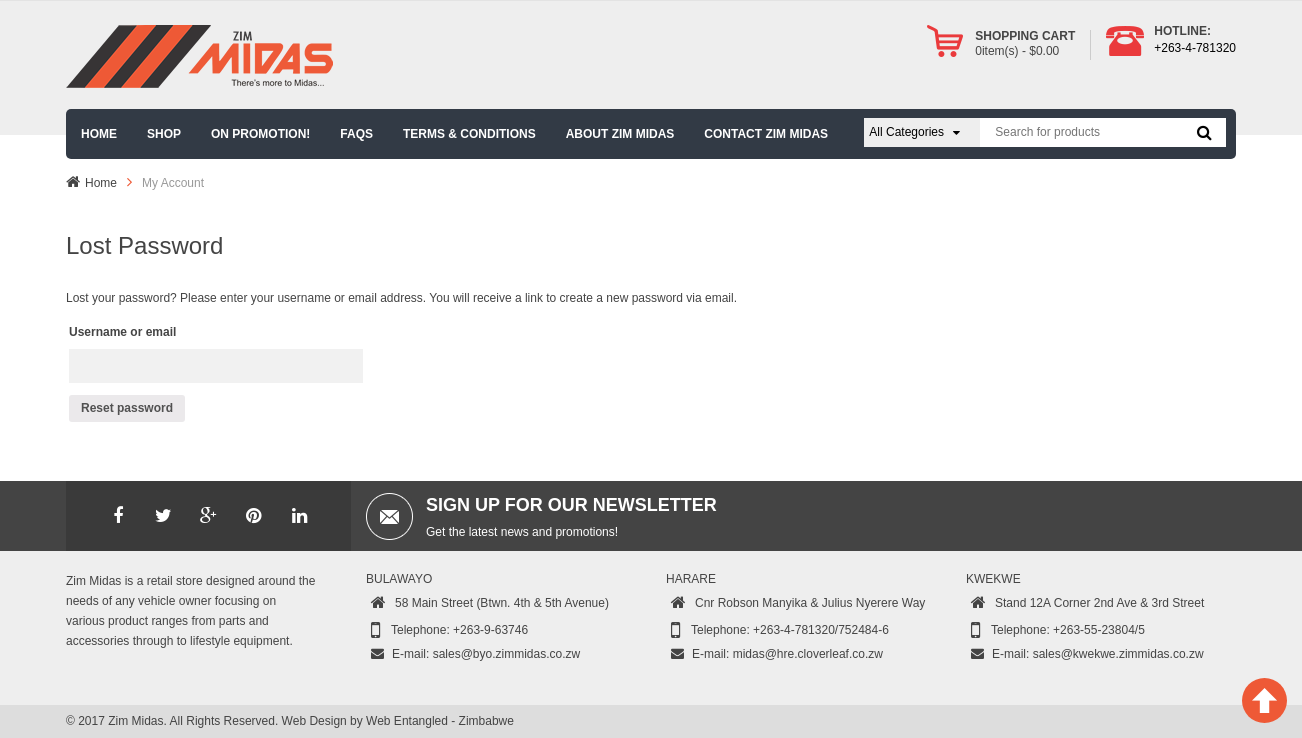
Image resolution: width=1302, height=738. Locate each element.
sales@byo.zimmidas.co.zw (507, 654)
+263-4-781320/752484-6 (821, 630)
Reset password (127, 408)
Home (101, 183)
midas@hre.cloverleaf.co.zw (808, 654)
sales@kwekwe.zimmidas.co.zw (1118, 654)
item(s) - (1017, 51)
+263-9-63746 (490, 630)
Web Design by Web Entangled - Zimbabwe (398, 721)
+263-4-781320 (1195, 48)
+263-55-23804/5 (1099, 630)
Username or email (122, 332)
